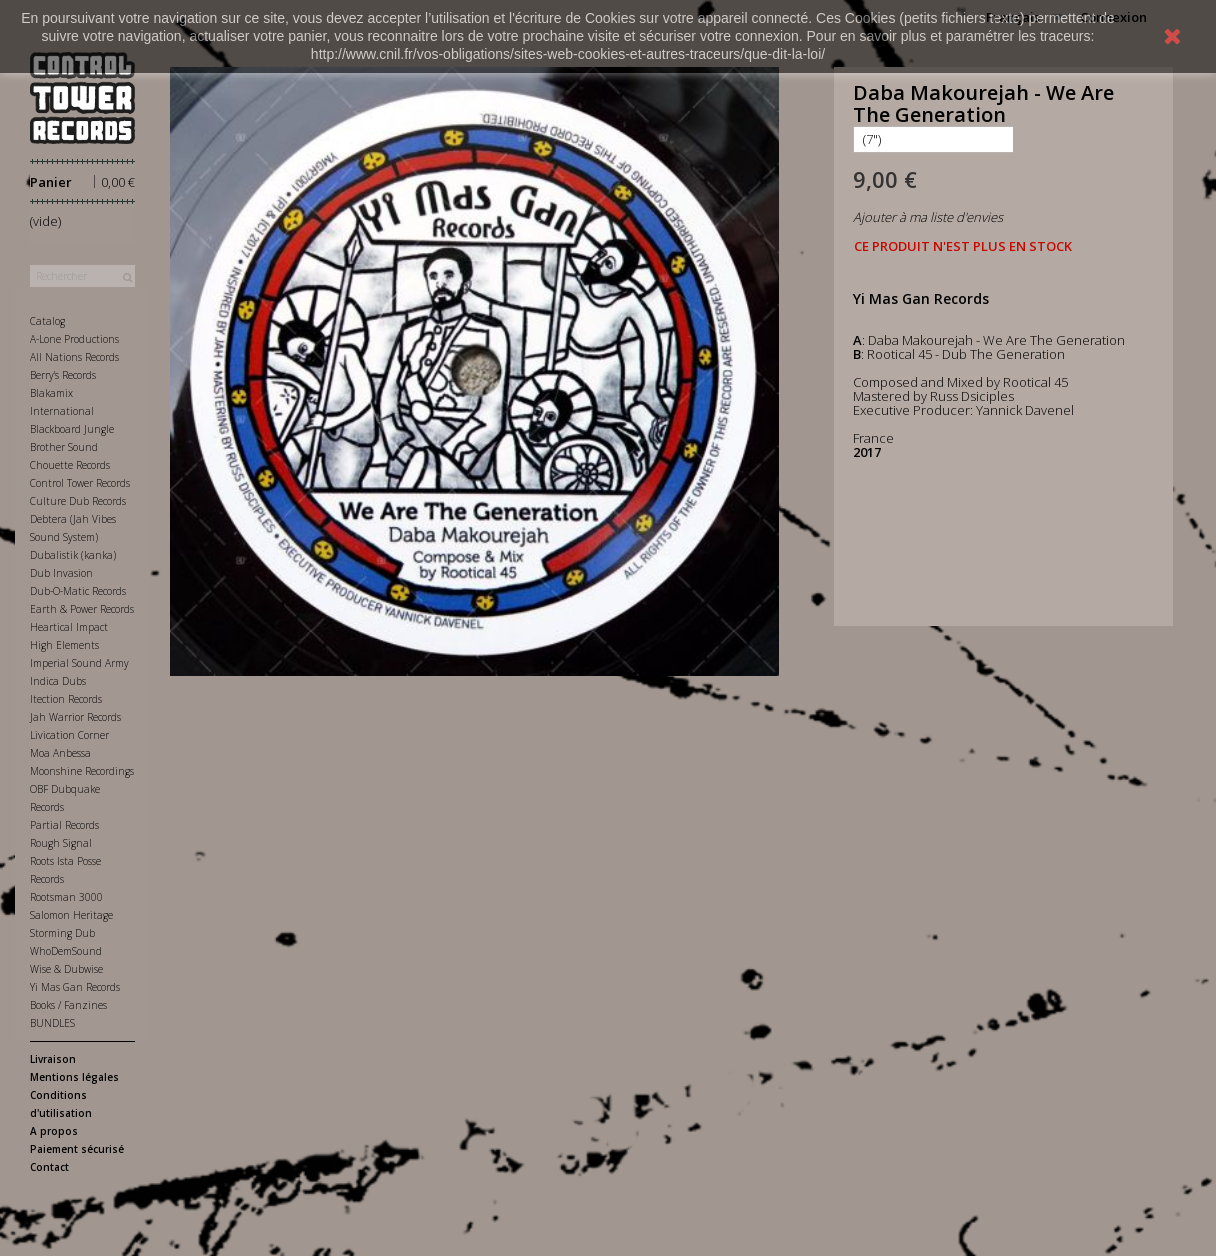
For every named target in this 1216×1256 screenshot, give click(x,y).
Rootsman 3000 (66, 897)
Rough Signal (61, 843)
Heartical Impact (69, 627)
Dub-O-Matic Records (78, 591)
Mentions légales (74, 1077)
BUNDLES (52, 1023)
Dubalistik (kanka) (73, 555)
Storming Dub (62, 933)
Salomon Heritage (71, 915)
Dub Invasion (61, 573)
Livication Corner (69, 735)
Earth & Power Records (82, 609)
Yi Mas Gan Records (75, 987)
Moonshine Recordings (82, 771)
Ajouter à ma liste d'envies (928, 217)
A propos (54, 1131)
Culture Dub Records (78, 501)
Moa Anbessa (60, 753)
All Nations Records (74, 357)
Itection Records (66, 699)
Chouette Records (70, 465)
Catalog (47, 321)
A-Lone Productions (74, 339)
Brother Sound (64, 447)
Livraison (53, 1059)
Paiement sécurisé (77, 1149)
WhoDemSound (66, 951)
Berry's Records (63, 375)
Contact (49, 1167)
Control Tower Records (80, 483)
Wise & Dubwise (66, 969)
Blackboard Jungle (72, 429)
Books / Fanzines (68, 1005)
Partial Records (64, 825)
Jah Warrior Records (75, 717)
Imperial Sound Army (79, 663)
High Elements (64, 645)
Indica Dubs (58, 681)
